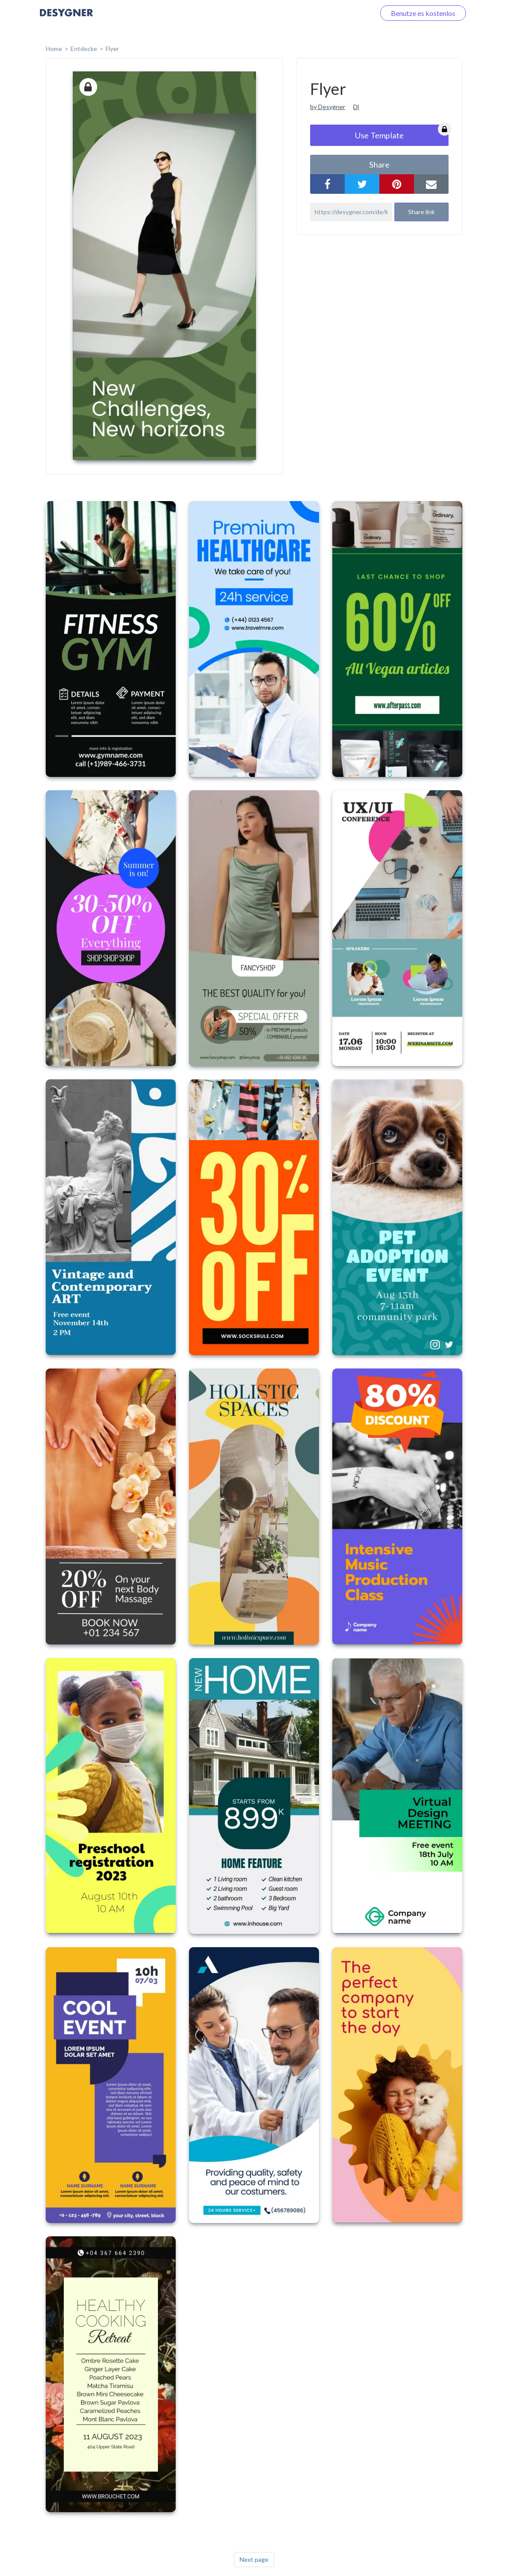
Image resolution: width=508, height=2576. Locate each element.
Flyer (112, 48)
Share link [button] (421, 212)
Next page (254, 2559)
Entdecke (84, 48)
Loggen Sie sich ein (336, 13)
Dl (356, 106)
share (379, 164)
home (54, 48)
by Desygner (327, 106)
